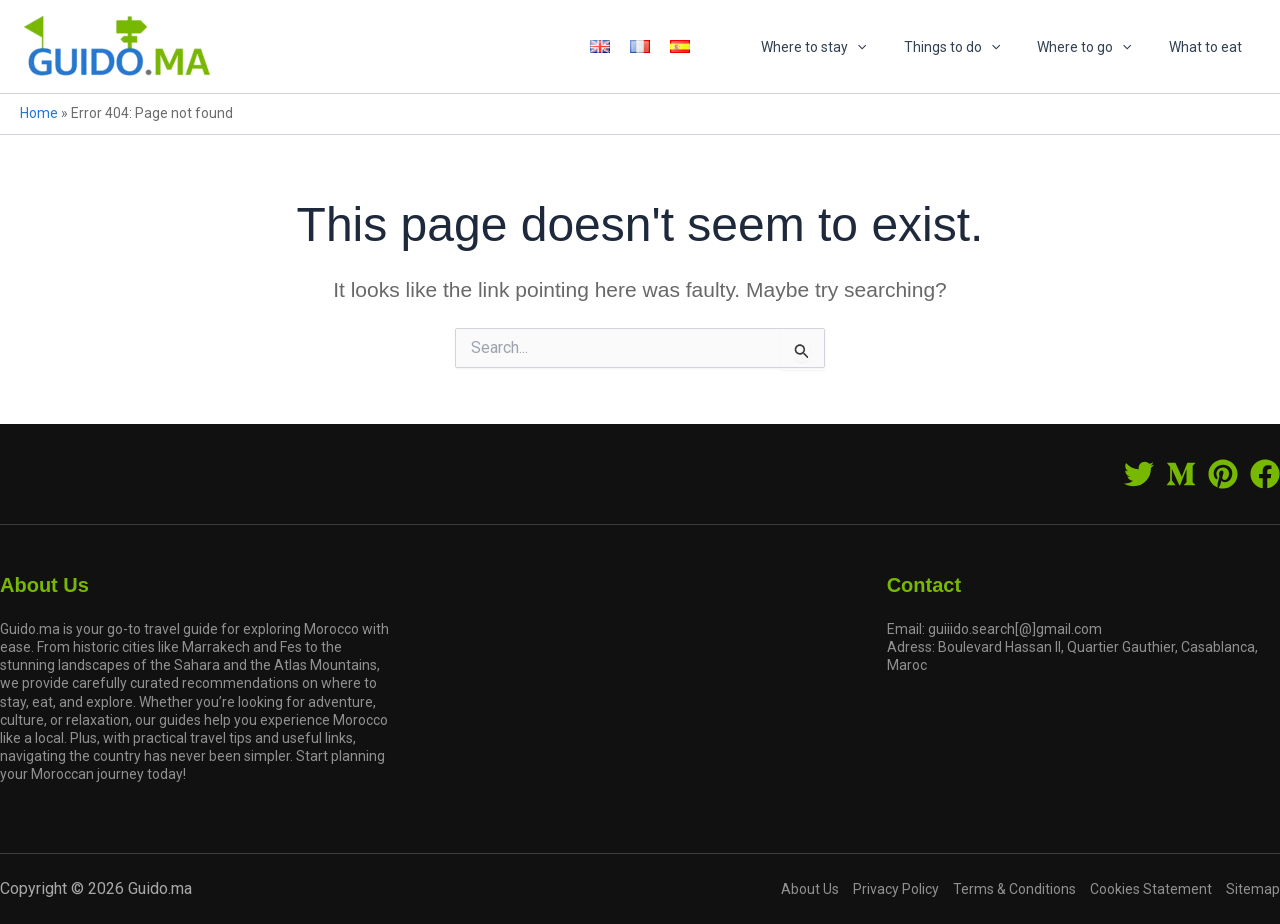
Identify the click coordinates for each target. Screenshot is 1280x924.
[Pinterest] (1223, 474)
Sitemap (1253, 889)
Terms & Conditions (1014, 889)
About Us (810, 889)
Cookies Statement (1151, 889)
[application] (889, 47)
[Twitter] (1139, 474)
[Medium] (1181, 474)
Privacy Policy (896, 889)
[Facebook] (1265, 474)
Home (39, 113)
